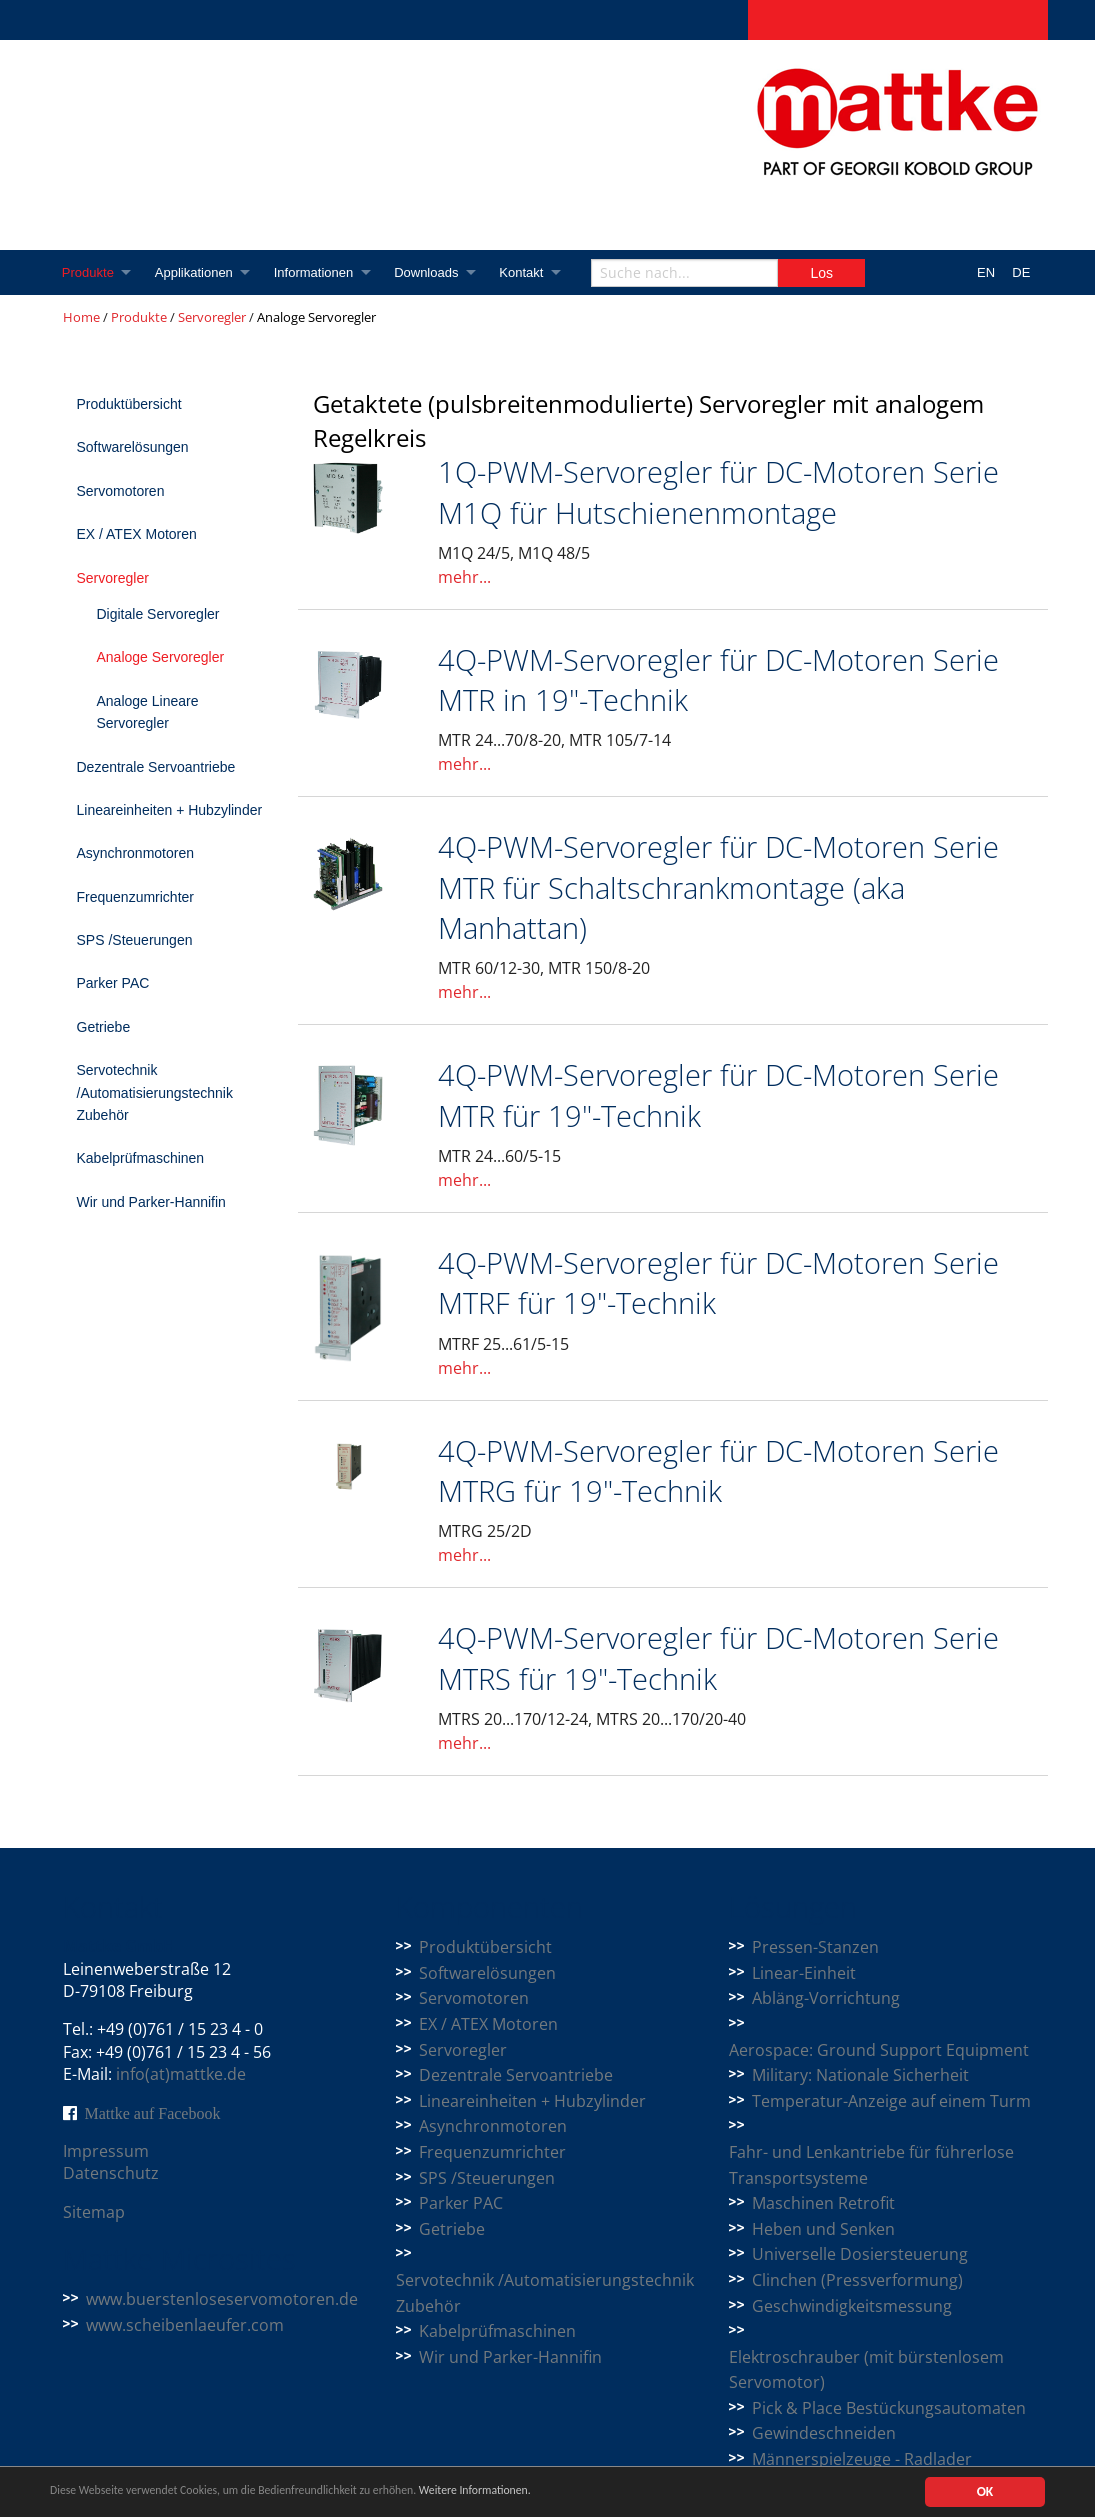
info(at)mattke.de (181, 2074)
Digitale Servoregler (158, 614)
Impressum (106, 2151)
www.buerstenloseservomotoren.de (222, 2299)
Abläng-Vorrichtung (826, 1998)
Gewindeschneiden (824, 2433)
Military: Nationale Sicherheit (860, 2075)
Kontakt (533, 272)
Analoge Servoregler (161, 657)
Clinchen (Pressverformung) (857, 2280)
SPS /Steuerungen (135, 940)
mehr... (464, 577)
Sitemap (94, 2212)
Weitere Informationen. (543, 2492)
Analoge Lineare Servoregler (148, 712)
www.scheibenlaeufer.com (185, 2325)
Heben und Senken (823, 2229)
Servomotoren (121, 491)
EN (986, 272)
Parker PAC (113, 983)
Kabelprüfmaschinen (141, 1158)
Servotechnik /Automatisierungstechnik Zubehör (155, 1092)
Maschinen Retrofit (823, 2203)
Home (81, 317)
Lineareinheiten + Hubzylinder (170, 810)
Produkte (89, 272)
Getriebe (104, 1027)
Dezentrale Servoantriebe (156, 767)
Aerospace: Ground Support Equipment (879, 2050)
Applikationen (197, 272)
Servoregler (212, 317)
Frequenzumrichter (136, 897)
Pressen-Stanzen (815, 1947)
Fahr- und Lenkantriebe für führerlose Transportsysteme (871, 2165)
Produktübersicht (129, 404)
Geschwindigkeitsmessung (852, 2306)
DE (1021, 272)
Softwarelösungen (133, 447)
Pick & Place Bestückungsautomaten (889, 2408)
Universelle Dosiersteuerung (860, 2254)
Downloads (435, 272)
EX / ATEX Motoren (137, 534)
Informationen (320, 272)
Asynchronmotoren (136, 853)
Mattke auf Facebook (153, 2113)
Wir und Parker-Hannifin (151, 1202)
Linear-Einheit (804, 1973)
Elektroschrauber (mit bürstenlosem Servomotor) (866, 2370)
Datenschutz (111, 2173)
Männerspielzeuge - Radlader (862, 2459)
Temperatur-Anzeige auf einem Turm (891, 2101)
